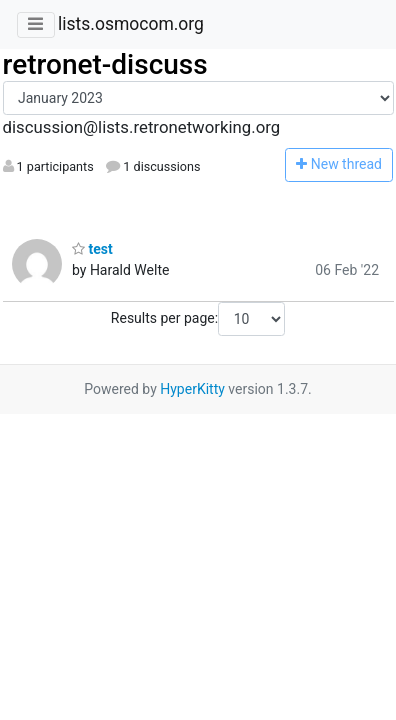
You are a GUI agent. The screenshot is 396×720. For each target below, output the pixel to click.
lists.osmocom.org (131, 24)
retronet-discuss (105, 64)
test (92, 249)
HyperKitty (192, 389)
